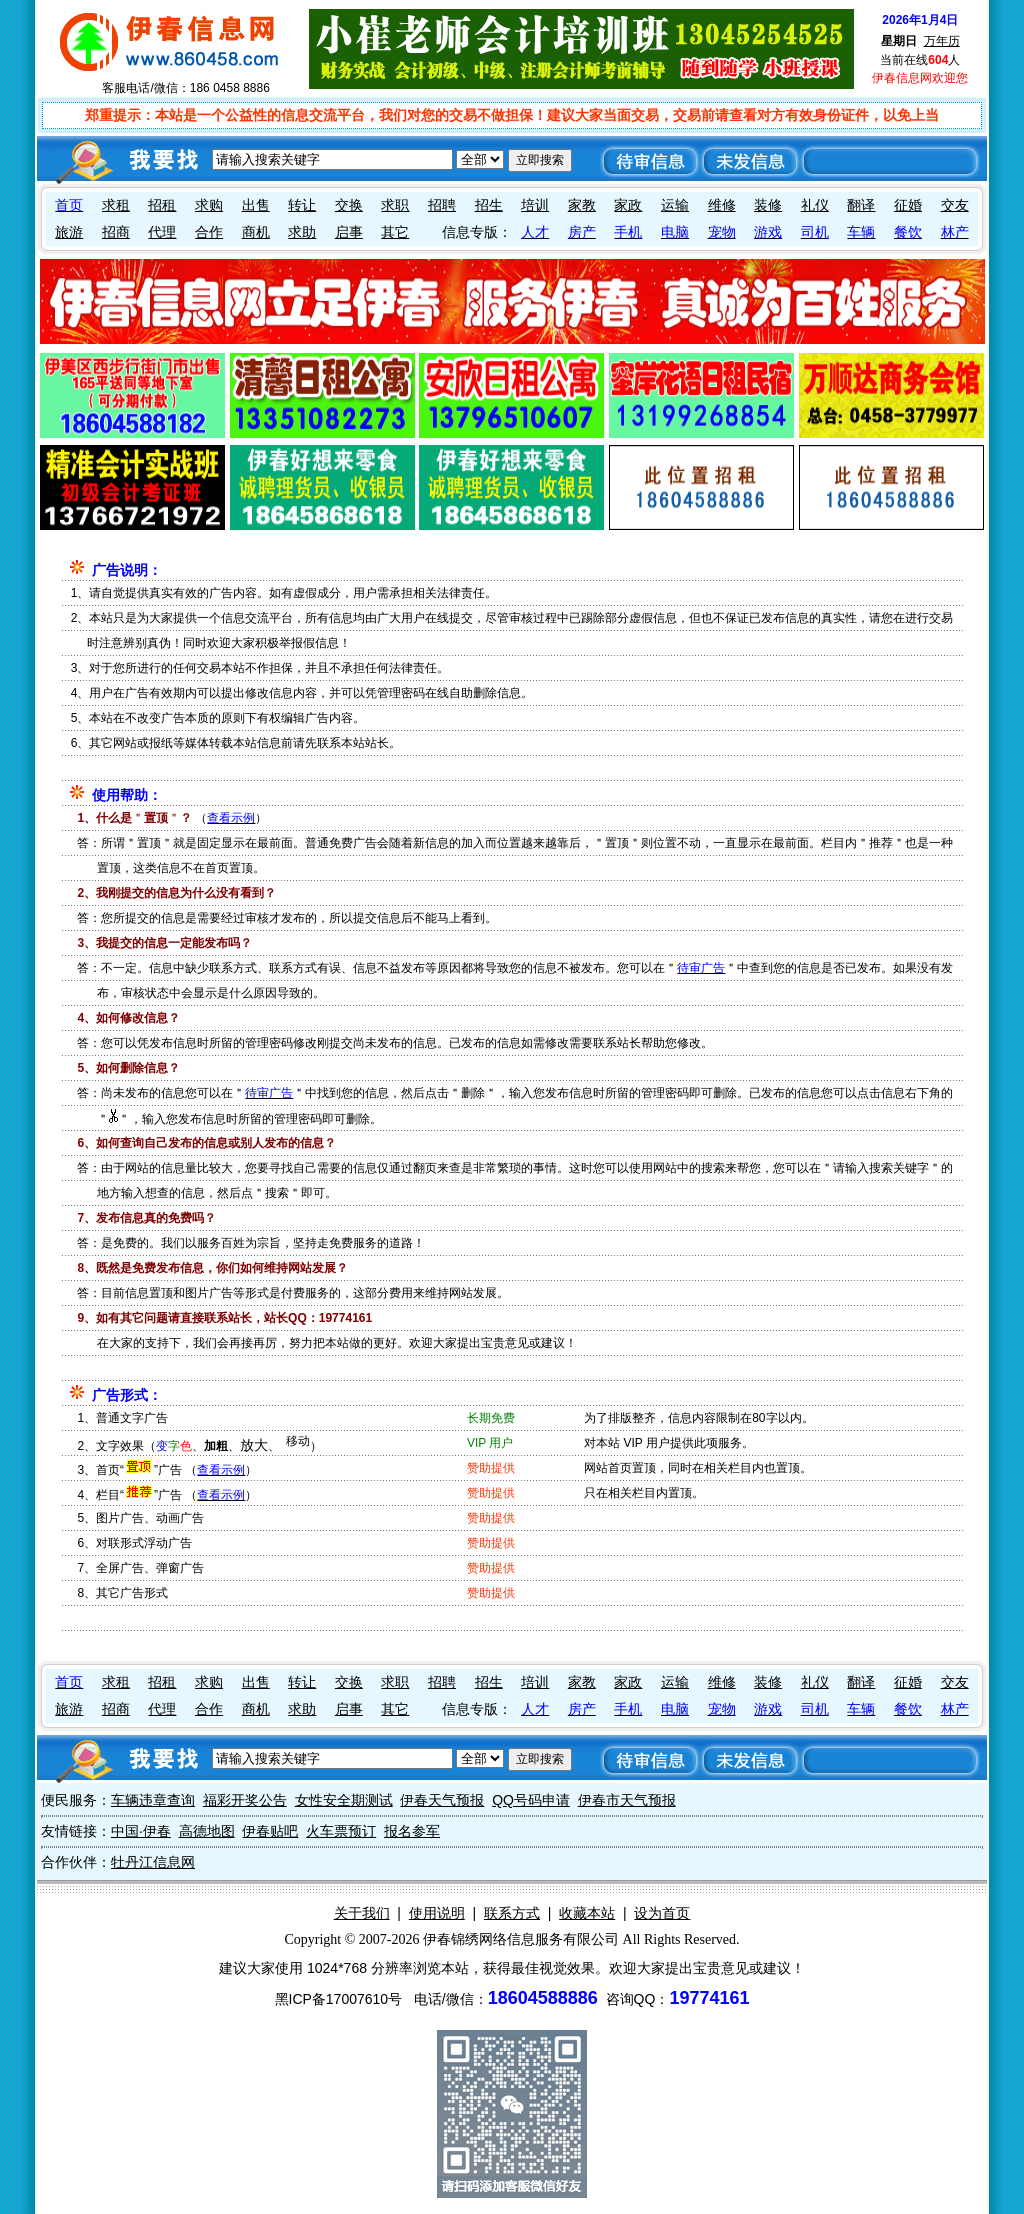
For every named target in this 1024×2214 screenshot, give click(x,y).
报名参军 (412, 1831)
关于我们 (362, 1913)
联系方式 (512, 1913)
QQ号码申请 (531, 1800)
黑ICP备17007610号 (339, 1999)
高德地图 (207, 1831)
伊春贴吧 (270, 1831)
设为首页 (662, 1913)
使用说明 (437, 1913)
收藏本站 (587, 1913)
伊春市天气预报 (627, 1800)
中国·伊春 (141, 1831)
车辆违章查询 (153, 1800)
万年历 (942, 41)
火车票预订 (341, 1831)
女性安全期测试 (344, 1800)
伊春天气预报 (442, 1800)
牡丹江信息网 (153, 1862)
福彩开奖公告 (245, 1800)
